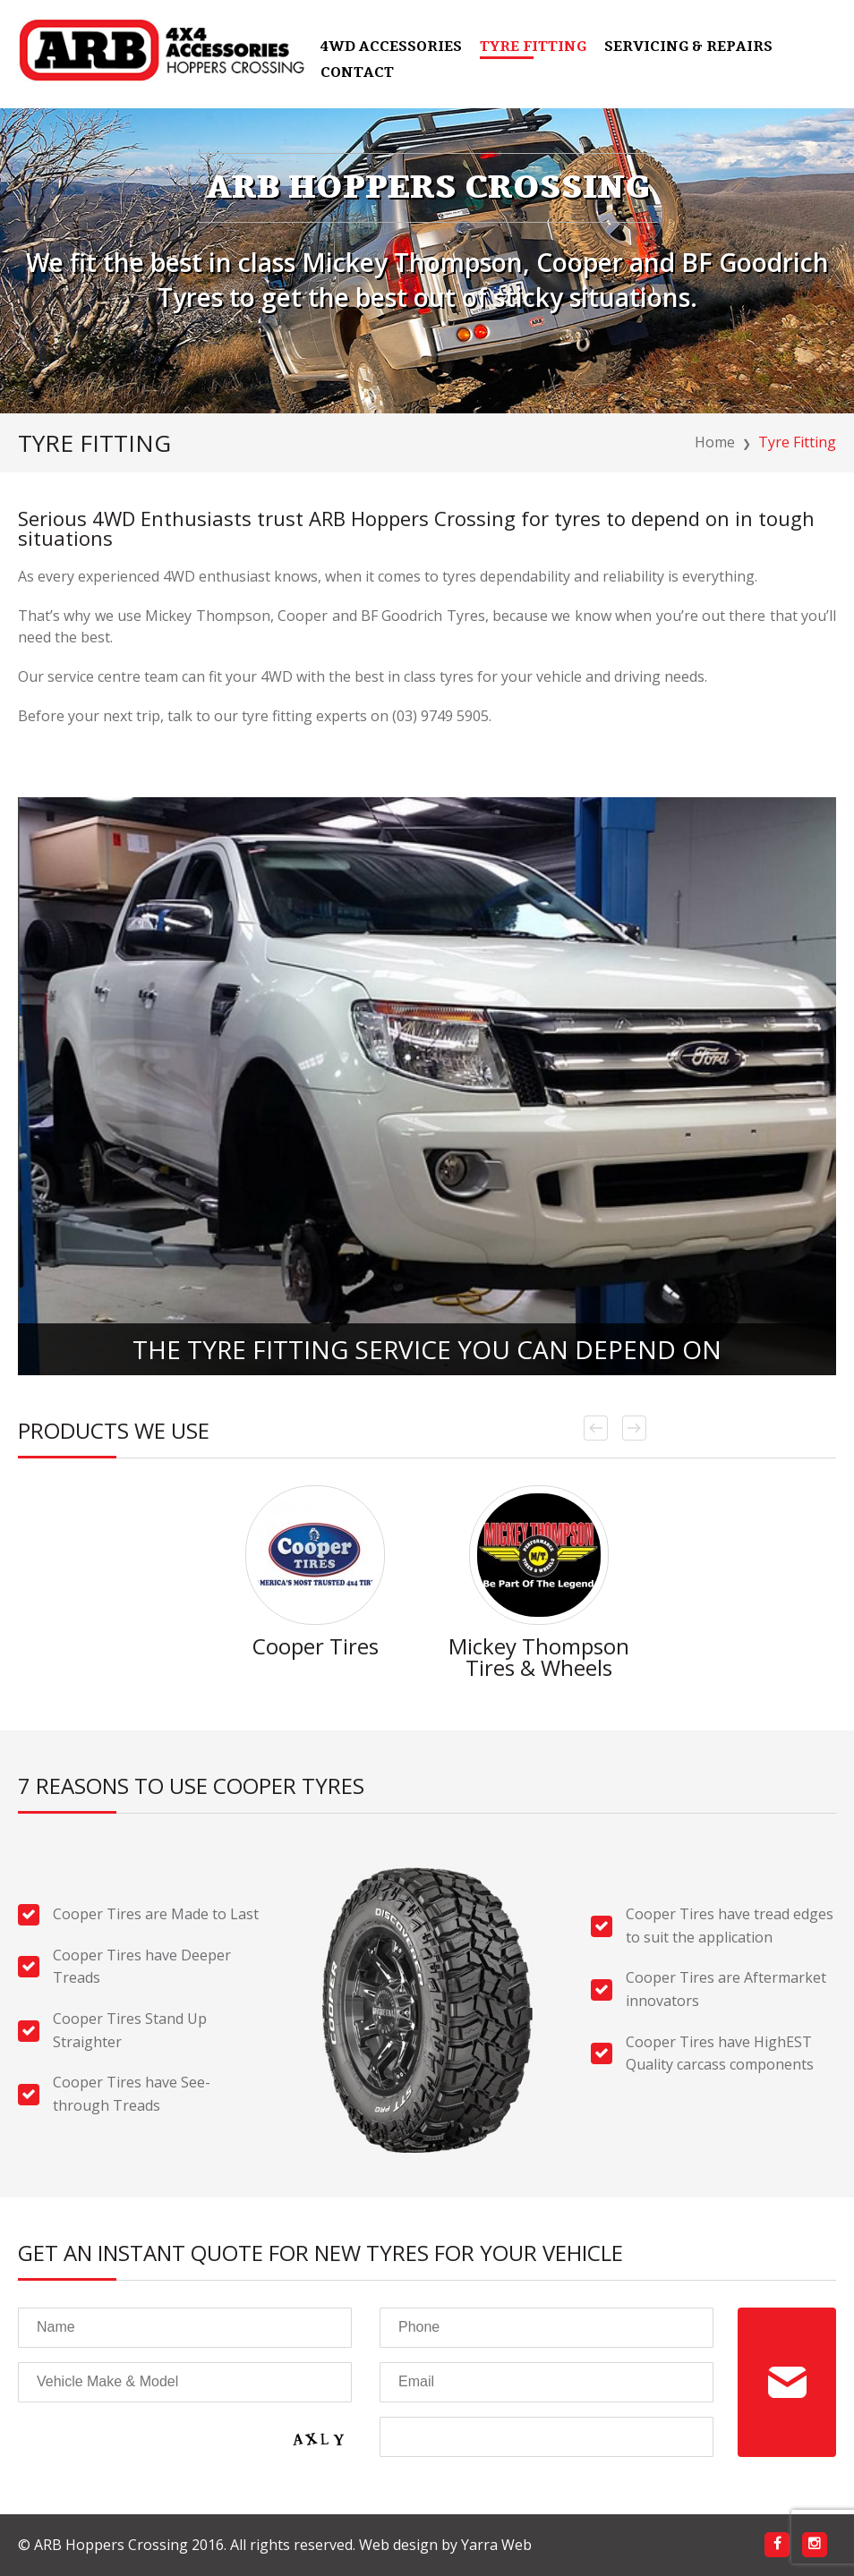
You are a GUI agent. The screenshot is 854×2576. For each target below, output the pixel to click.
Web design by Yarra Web (445, 2545)
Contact (357, 73)
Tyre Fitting (533, 47)
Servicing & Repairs (688, 47)
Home (715, 442)
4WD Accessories (391, 47)
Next (634, 1428)
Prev (596, 1428)
